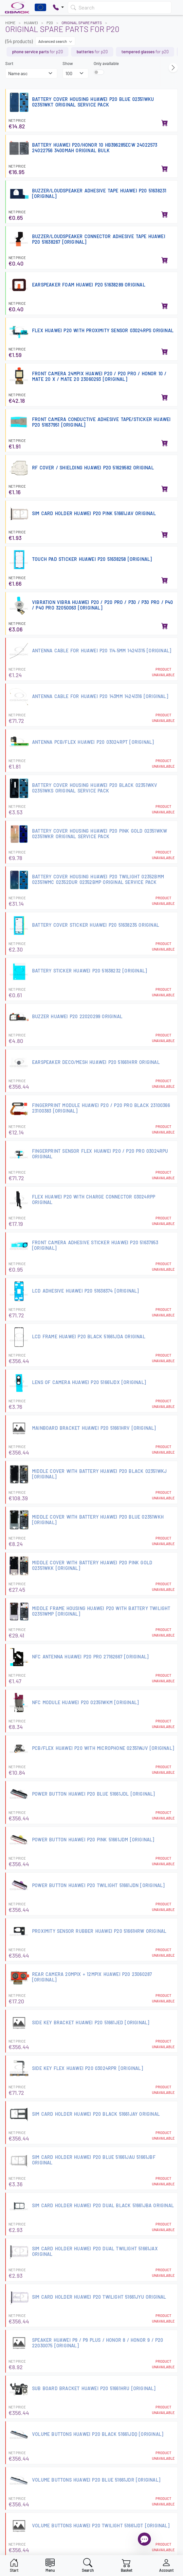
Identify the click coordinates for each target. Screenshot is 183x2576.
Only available (106, 63)
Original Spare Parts (82, 22)
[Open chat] (144, 2539)
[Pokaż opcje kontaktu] (58, 7)
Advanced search (55, 41)
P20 (49, 22)
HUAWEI (31, 22)
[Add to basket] (165, 123)
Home (10, 22)
